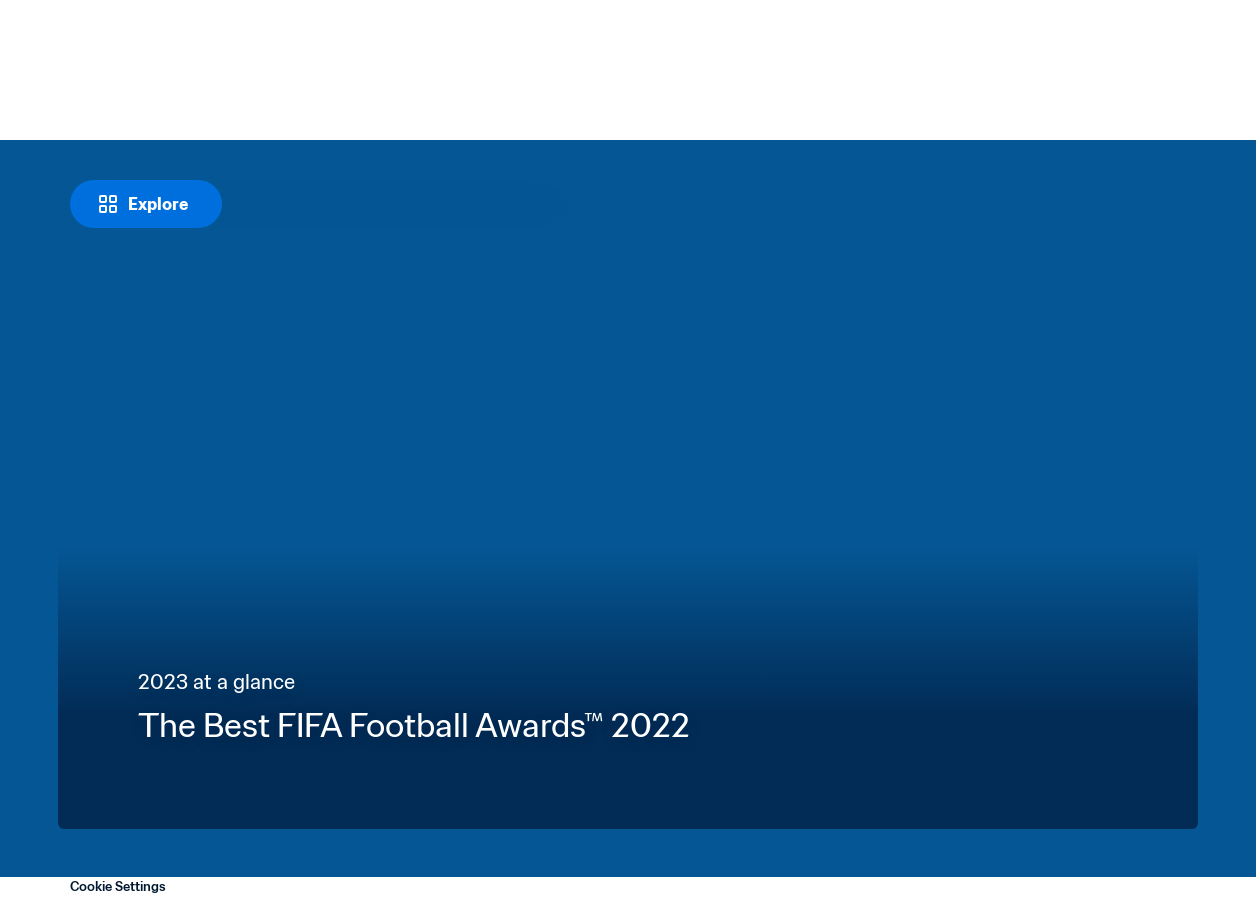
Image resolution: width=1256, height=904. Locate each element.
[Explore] (146, 204)
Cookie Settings (118, 886)
